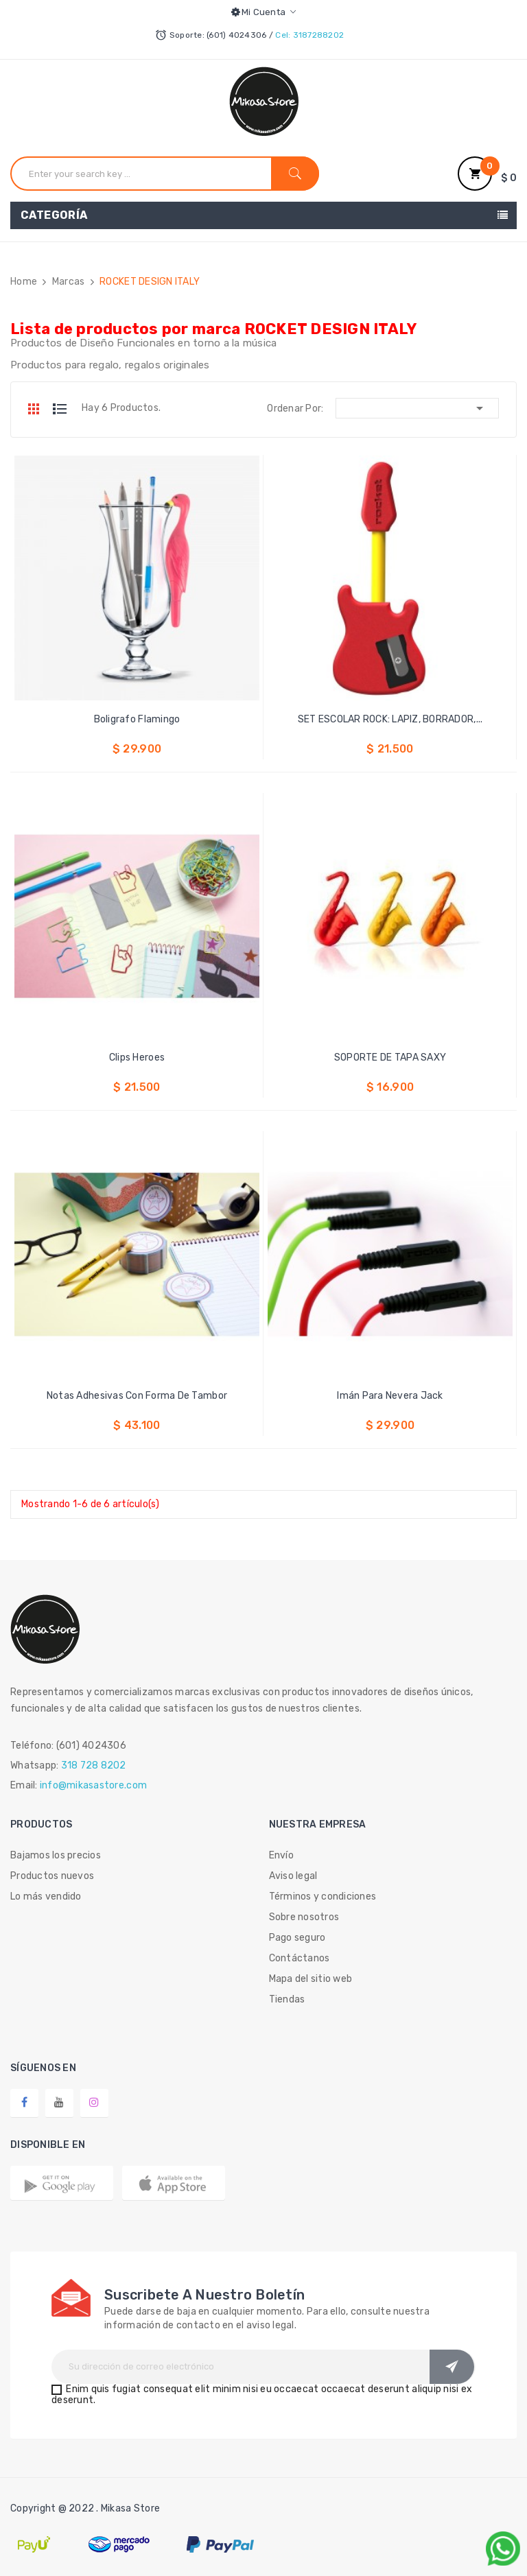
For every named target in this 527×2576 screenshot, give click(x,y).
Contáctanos (299, 1958)
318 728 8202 (93, 1765)
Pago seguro (297, 1937)
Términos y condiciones (323, 1896)
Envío (281, 1855)
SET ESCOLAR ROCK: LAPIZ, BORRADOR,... (390, 719)
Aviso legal (293, 1876)
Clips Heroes (137, 1057)
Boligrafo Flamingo (137, 719)
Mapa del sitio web (311, 1979)
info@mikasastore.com (93, 1785)
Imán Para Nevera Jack (390, 1396)
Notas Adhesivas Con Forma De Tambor (137, 1396)
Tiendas (287, 1999)
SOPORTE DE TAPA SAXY (390, 1057)
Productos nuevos (52, 1876)
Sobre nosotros (304, 1917)
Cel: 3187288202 (309, 35)
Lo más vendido (46, 1896)
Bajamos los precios (55, 1855)
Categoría (54, 215)
